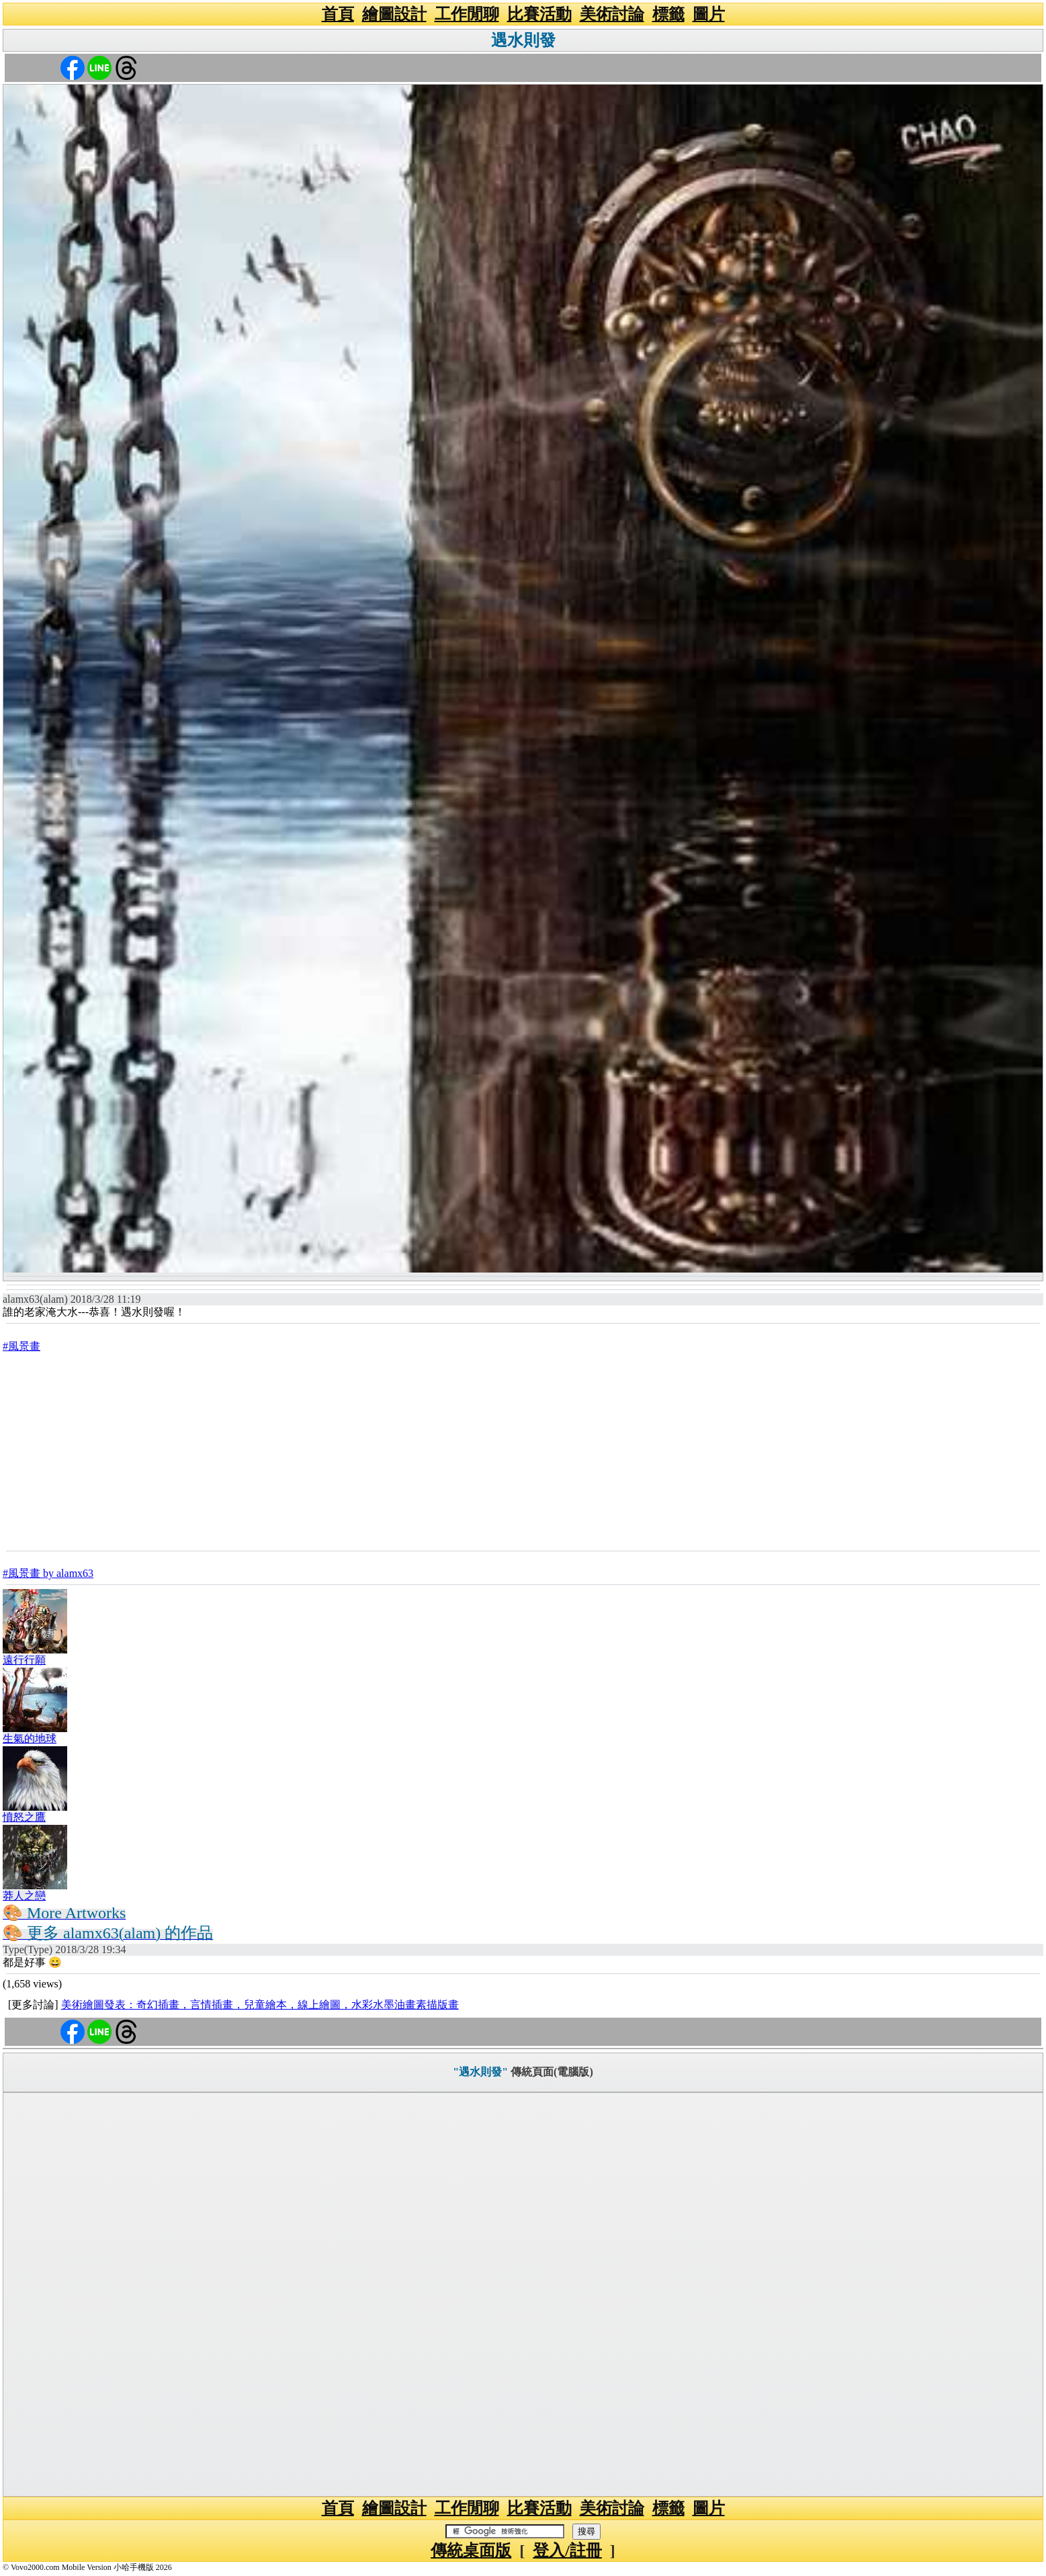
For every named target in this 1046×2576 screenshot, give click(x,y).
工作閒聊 (467, 14)
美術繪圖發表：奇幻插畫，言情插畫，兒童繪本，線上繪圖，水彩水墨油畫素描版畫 (260, 2004)
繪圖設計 (394, 14)
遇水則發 (523, 40)
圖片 (709, 14)
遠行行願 (24, 1660)
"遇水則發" (480, 2071)
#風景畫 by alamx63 (48, 1573)
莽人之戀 (24, 1895)
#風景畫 (21, 1346)
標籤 (668, 14)
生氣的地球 (29, 1738)
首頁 (338, 14)
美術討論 (612, 14)
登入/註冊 (567, 2550)
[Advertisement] (523, 1451)
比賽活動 (539, 14)
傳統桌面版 (471, 2550)
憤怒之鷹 (24, 1817)
